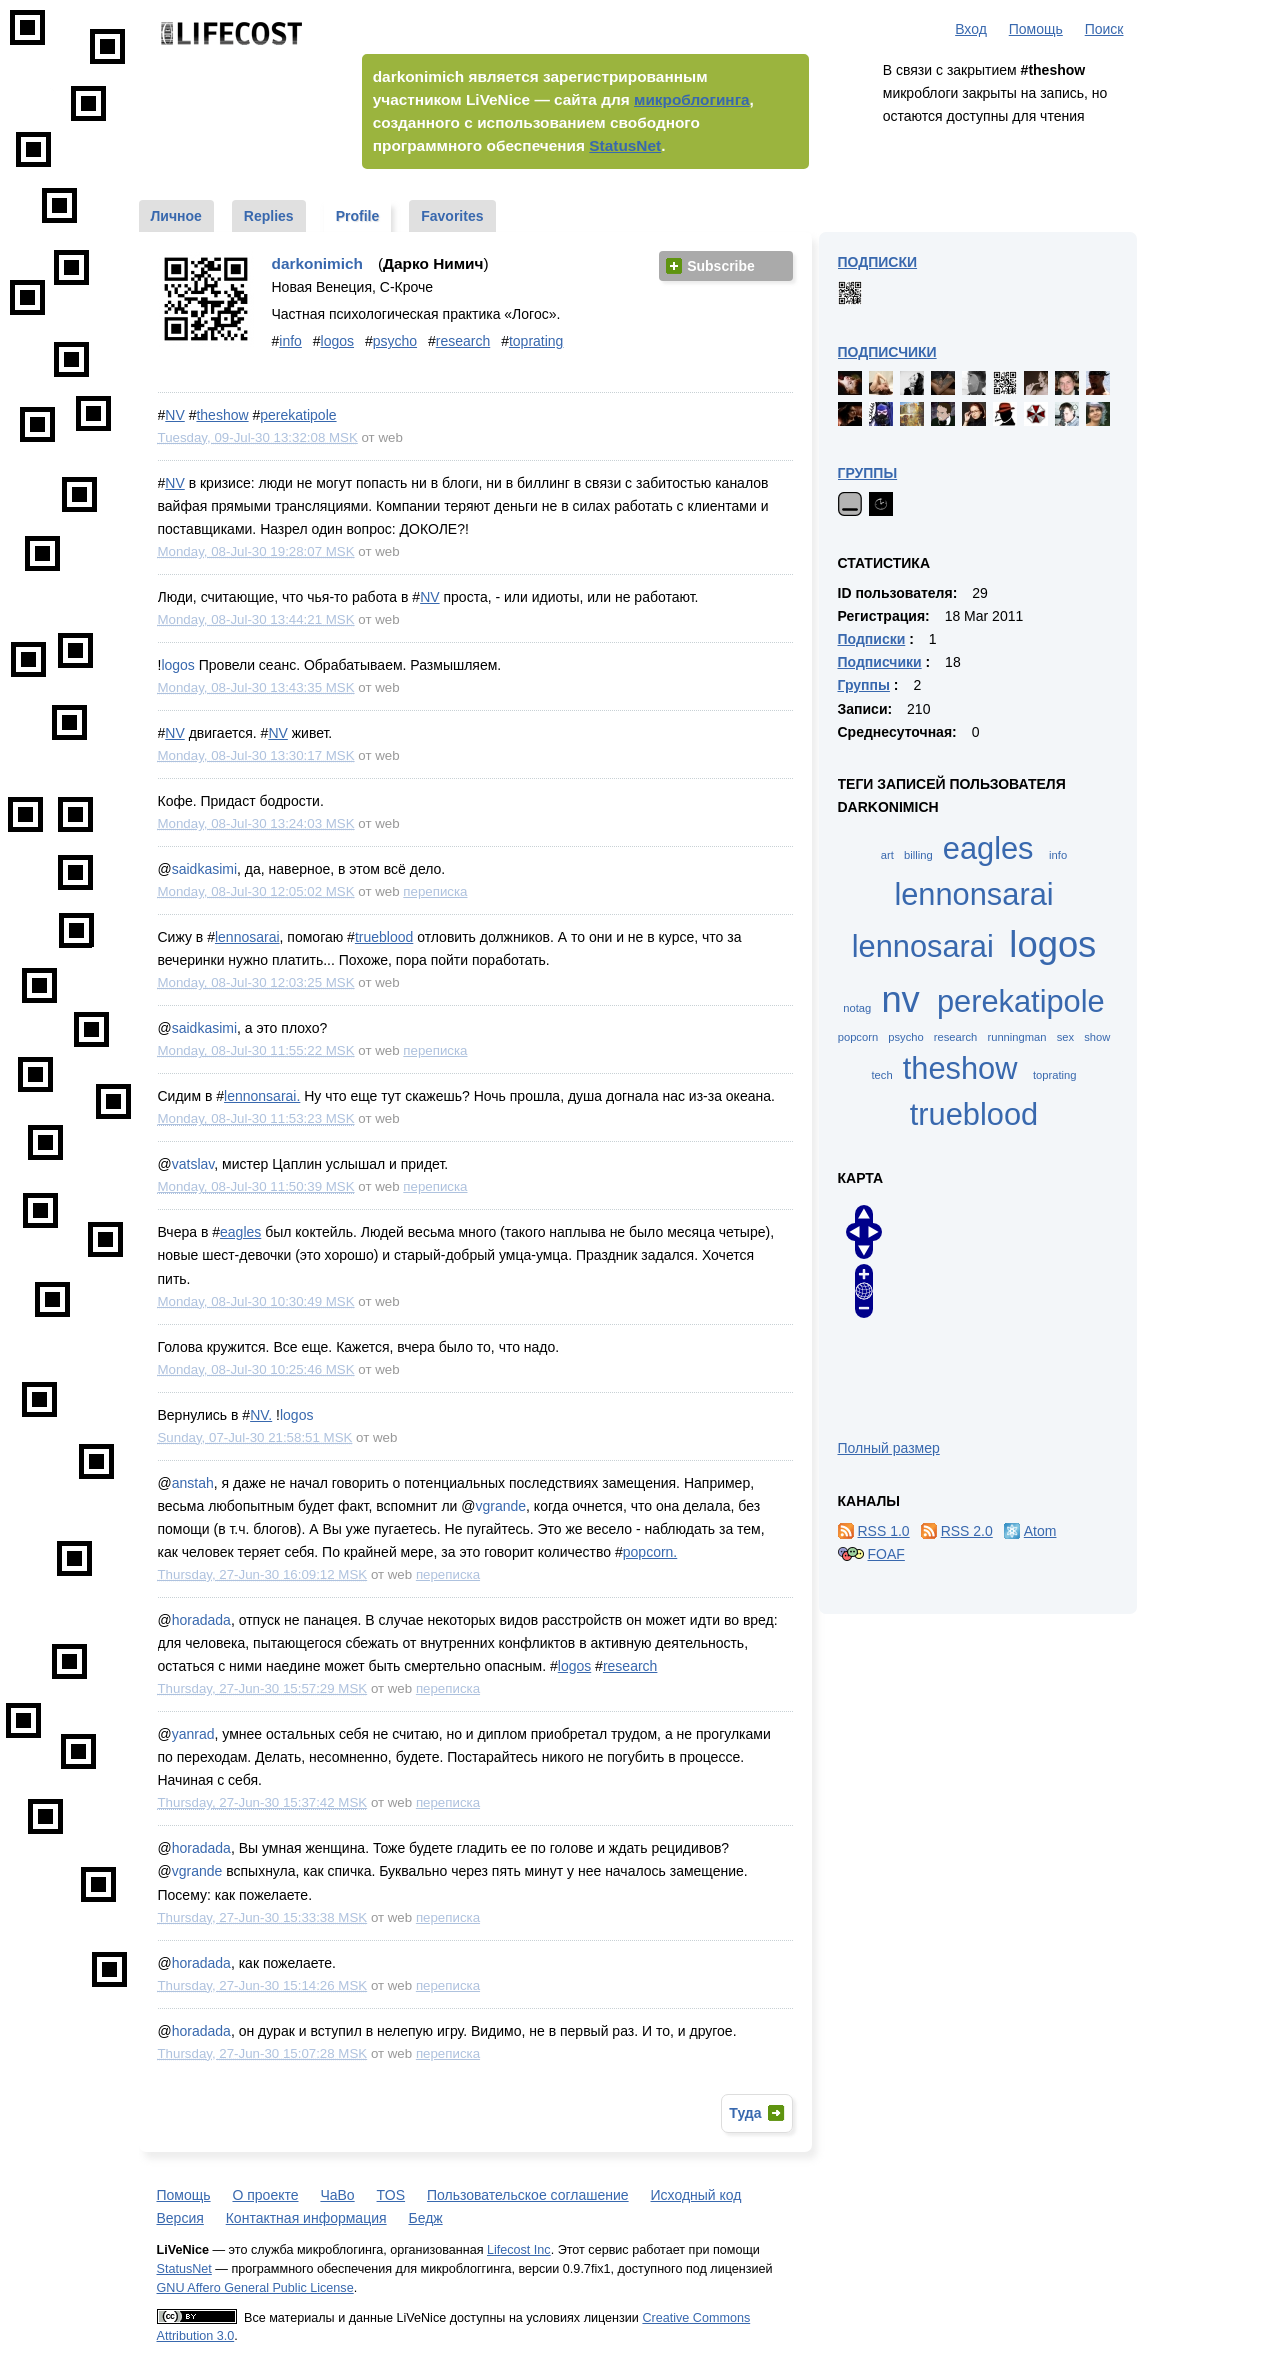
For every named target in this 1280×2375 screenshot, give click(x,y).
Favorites (452, 216)
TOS (391, 2195)
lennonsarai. (262, 1096)
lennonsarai (973, 894)
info (290, 341)
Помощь (1036, 29)
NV (174, 415)
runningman (1016, 1037)
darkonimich (318, 263)
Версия (180, 2218)
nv (900, 999)
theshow (222, 415)
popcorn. (650, 1552)
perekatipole (298, 415)
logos (337, 341)
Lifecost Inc (519, 2250)
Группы (868, 473)
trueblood (384, 937)
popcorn (858, 1037)
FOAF (886, 1554)
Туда (745, 2113)
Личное (176, 216)
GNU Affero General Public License (255, 2288)
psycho (395, 341)
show (1097, 1037)
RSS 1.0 (884, 1531)
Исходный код (696, 2195)
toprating (536, 341)
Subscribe (721, 266)
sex (1065, 1037)
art (887, 855)
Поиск (1104, 29)
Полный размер (889, 1448)
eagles (240, 1232)
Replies (269, 216)
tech (881, 1075)
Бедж (425, 2218)
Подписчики (887, 352)
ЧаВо (337, 2195)
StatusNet (625, 145)
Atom (1040, 1531)
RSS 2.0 (967, 1531)
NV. (261, 1415)
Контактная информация (306, 2218)
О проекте (265, 2195)
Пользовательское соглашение (528, 2195)
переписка (435, 891)
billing (918, 855)
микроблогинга (692, 99)
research (463, 341)
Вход (971, 29)
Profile (358, 216)
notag (857, 1008)
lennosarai (247, 937)
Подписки (878, 262)
